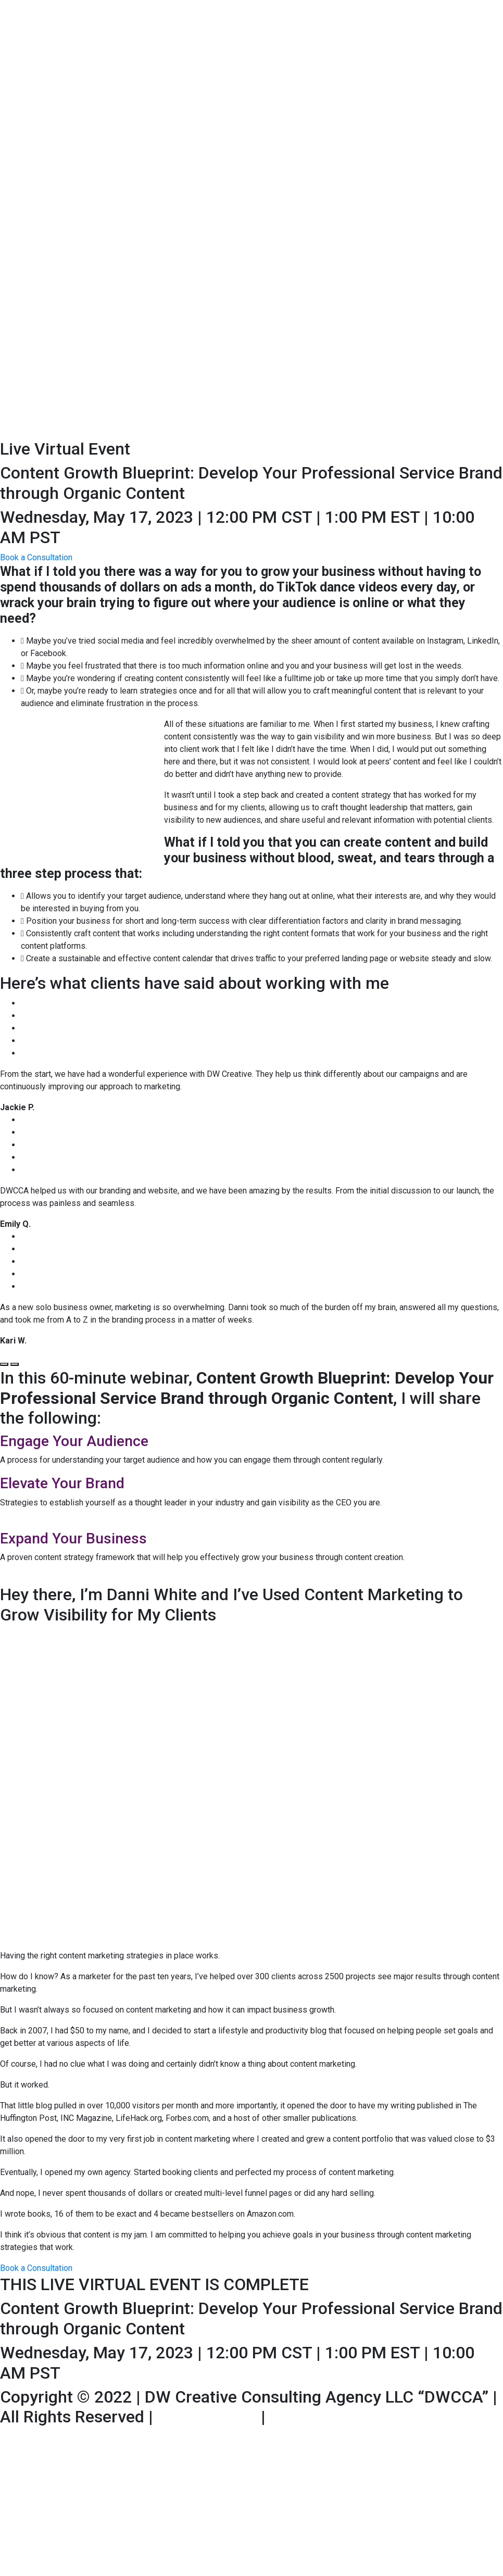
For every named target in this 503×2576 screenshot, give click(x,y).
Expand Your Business (73, 1538)
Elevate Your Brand (62, 1483)
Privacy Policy (322, 2417)
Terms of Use (207, 2417)
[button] (36, 557)
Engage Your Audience (74, 1441)
